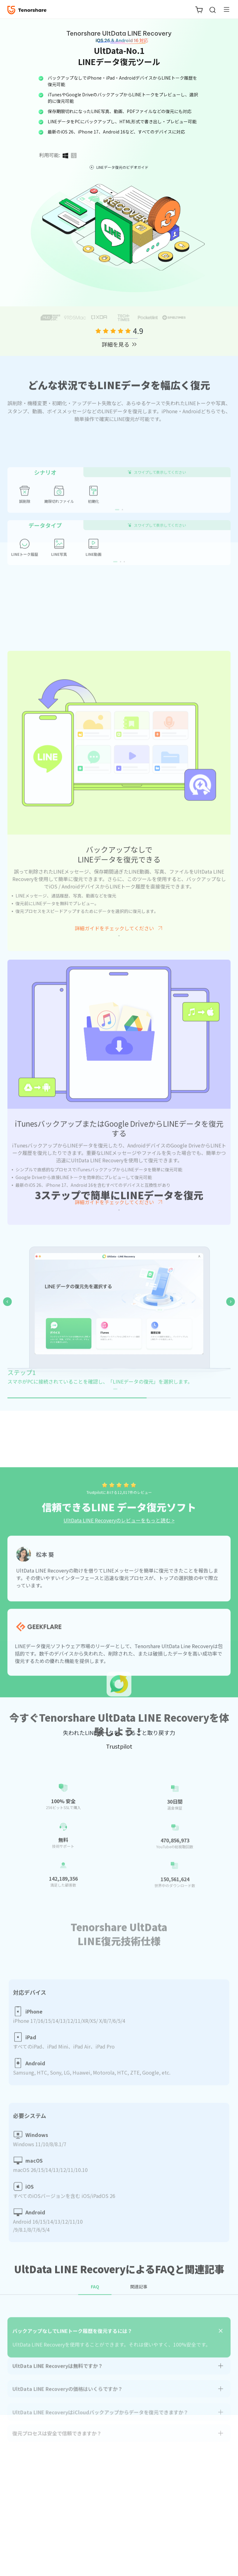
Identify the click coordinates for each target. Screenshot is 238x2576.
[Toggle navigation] (224, 9)
